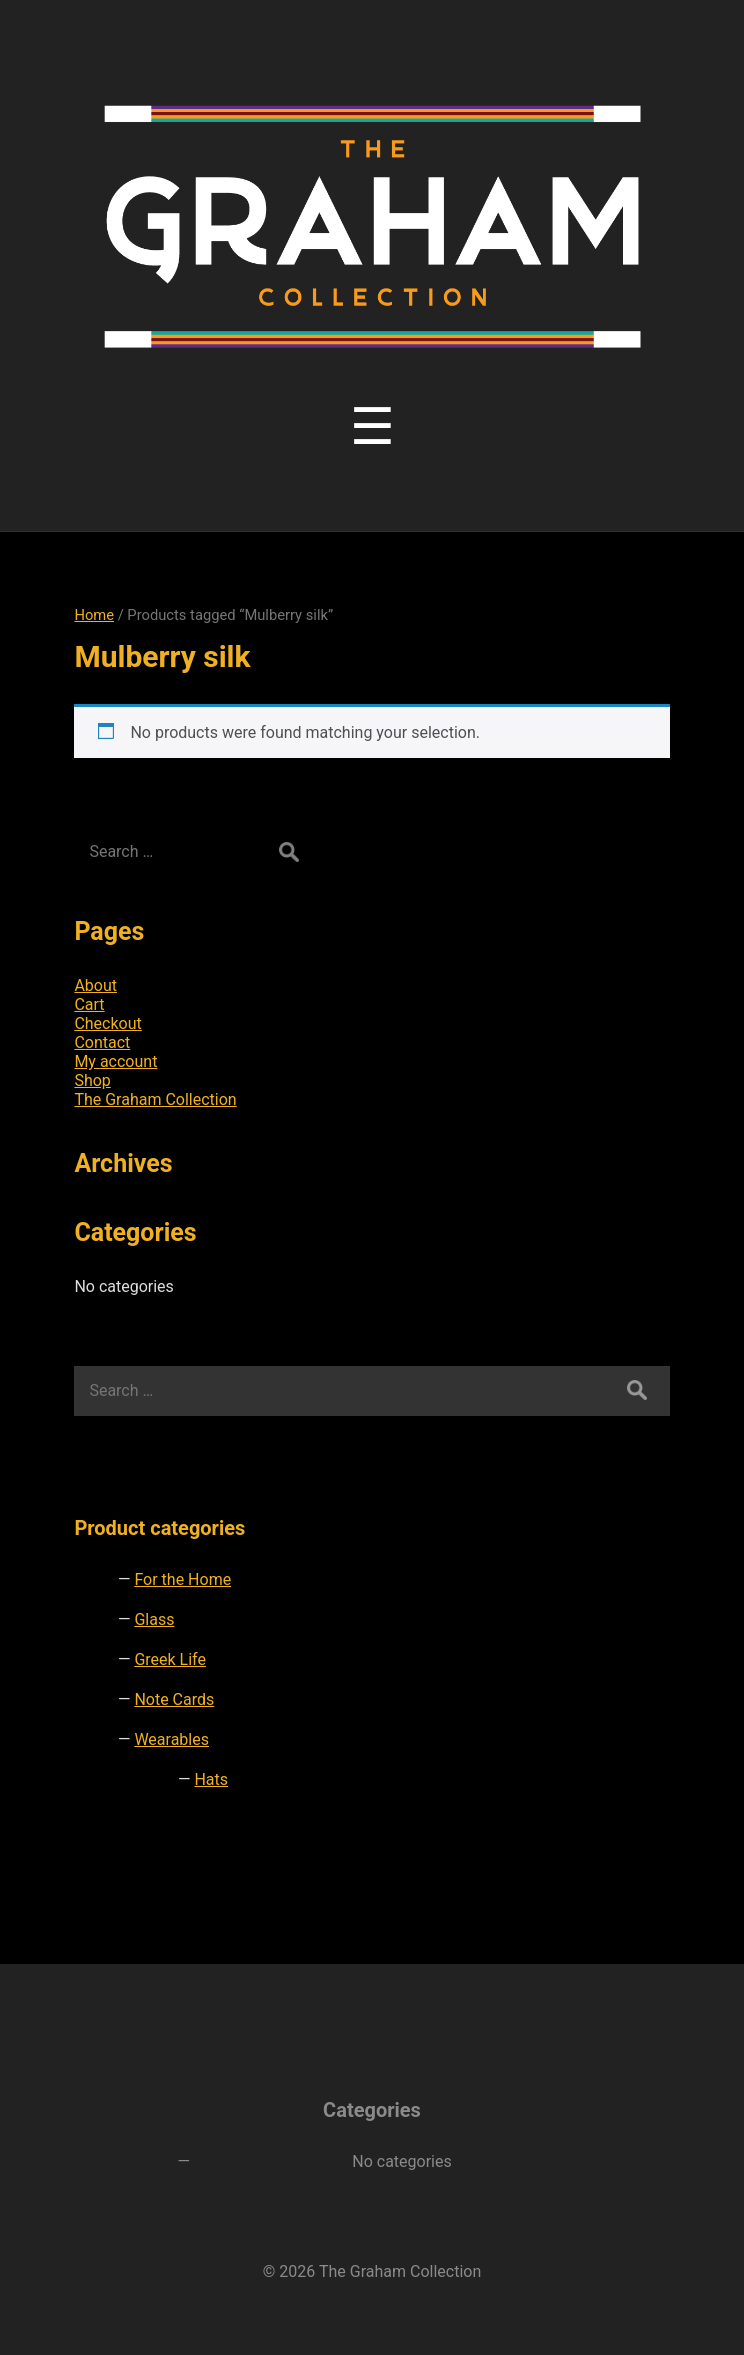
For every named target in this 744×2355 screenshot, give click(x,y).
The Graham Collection (155, 1099)
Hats (211, 1779)
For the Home (182, 1579)
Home (94, 615)
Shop (92, 1080)
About (95, 985)
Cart (89, 1004)
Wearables (171, 1739)
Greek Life (170, 1659)
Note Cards (174, 1699)
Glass (154, 1619)
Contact (102, 1042)
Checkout (107, 1023)
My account (115, 1061)
